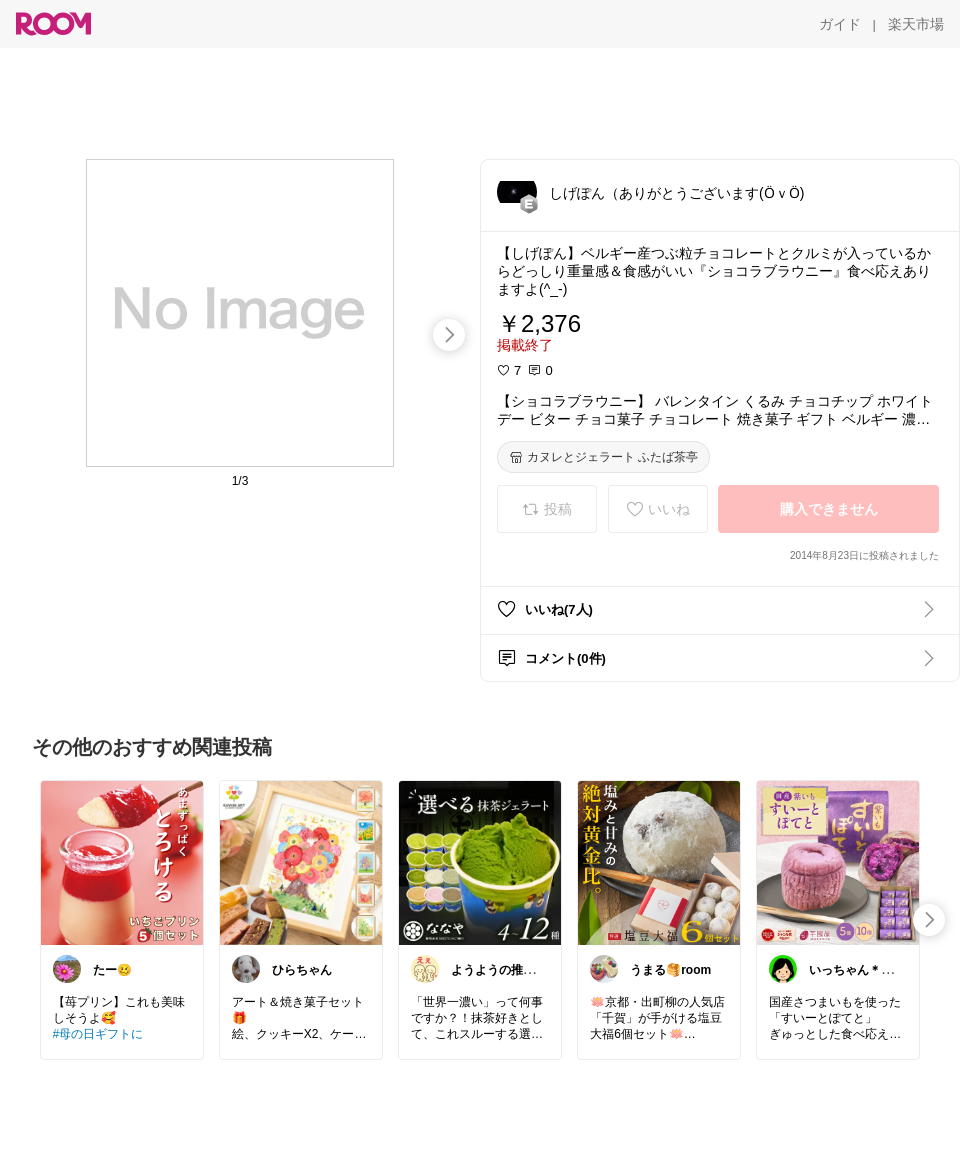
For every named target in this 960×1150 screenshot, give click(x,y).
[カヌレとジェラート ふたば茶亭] (603, 457)
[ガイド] (840, 24)
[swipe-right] (449, 335)
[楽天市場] (916, 24)
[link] (122, 862)
